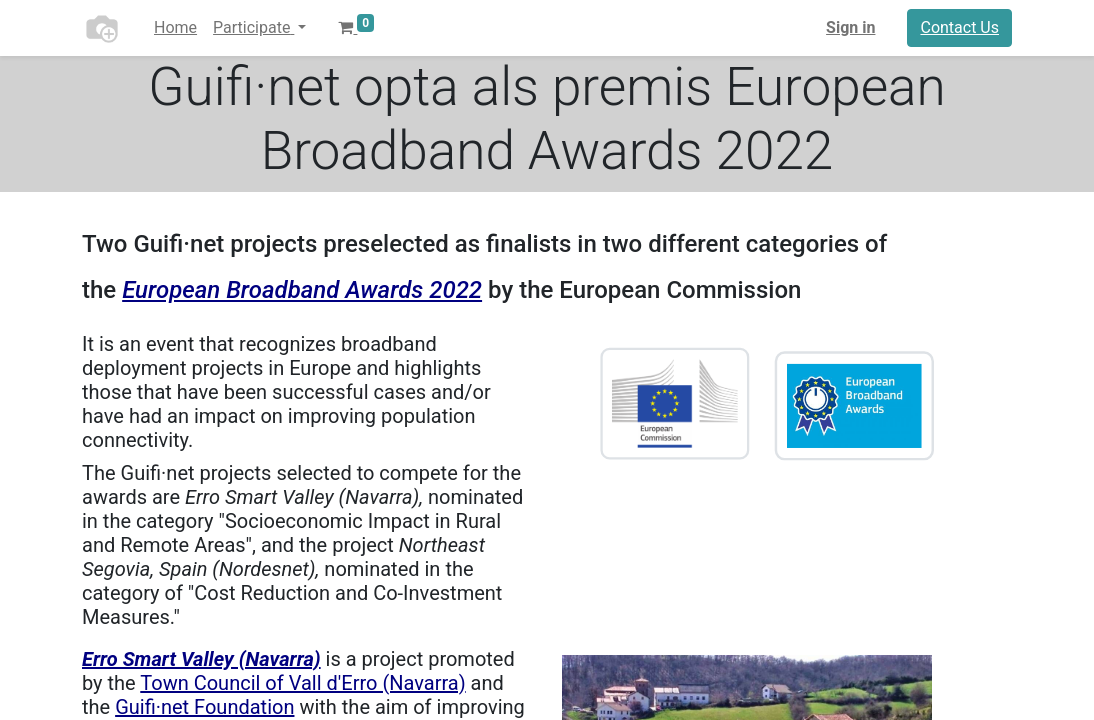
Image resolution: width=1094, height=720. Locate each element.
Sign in (850, 27)
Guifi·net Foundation (204, 707)
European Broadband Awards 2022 (302, 290)
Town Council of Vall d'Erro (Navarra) (302, 683)
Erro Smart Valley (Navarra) (201, 659)
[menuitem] (175, 28)
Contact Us (959, 27)
